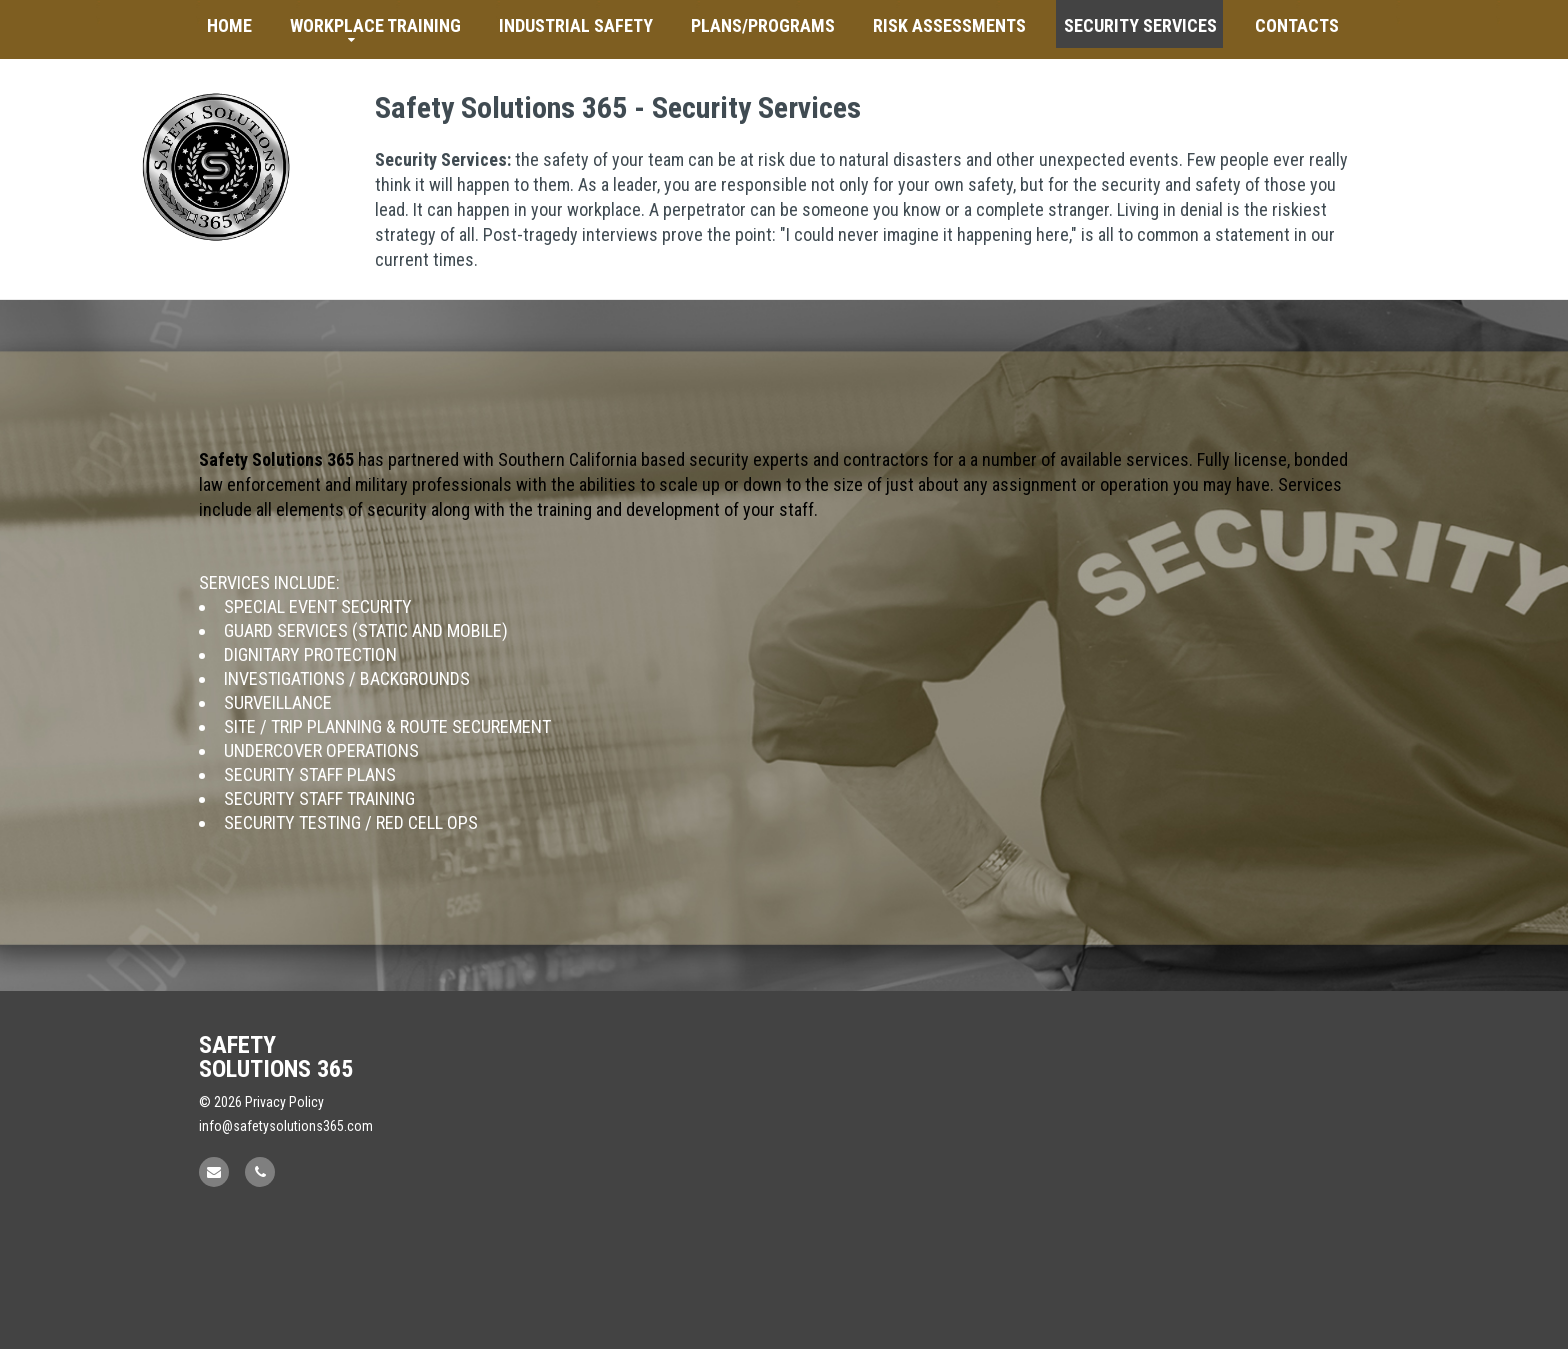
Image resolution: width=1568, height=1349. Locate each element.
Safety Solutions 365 (276, 1057)
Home (229, 25)
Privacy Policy (284, 1102)
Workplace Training (375, 25)
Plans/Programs (763, 25)
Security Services (1140, 25)
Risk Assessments (949, 25)
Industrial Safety (576, 25)
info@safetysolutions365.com (286, 1126)
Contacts (1297, 25)
